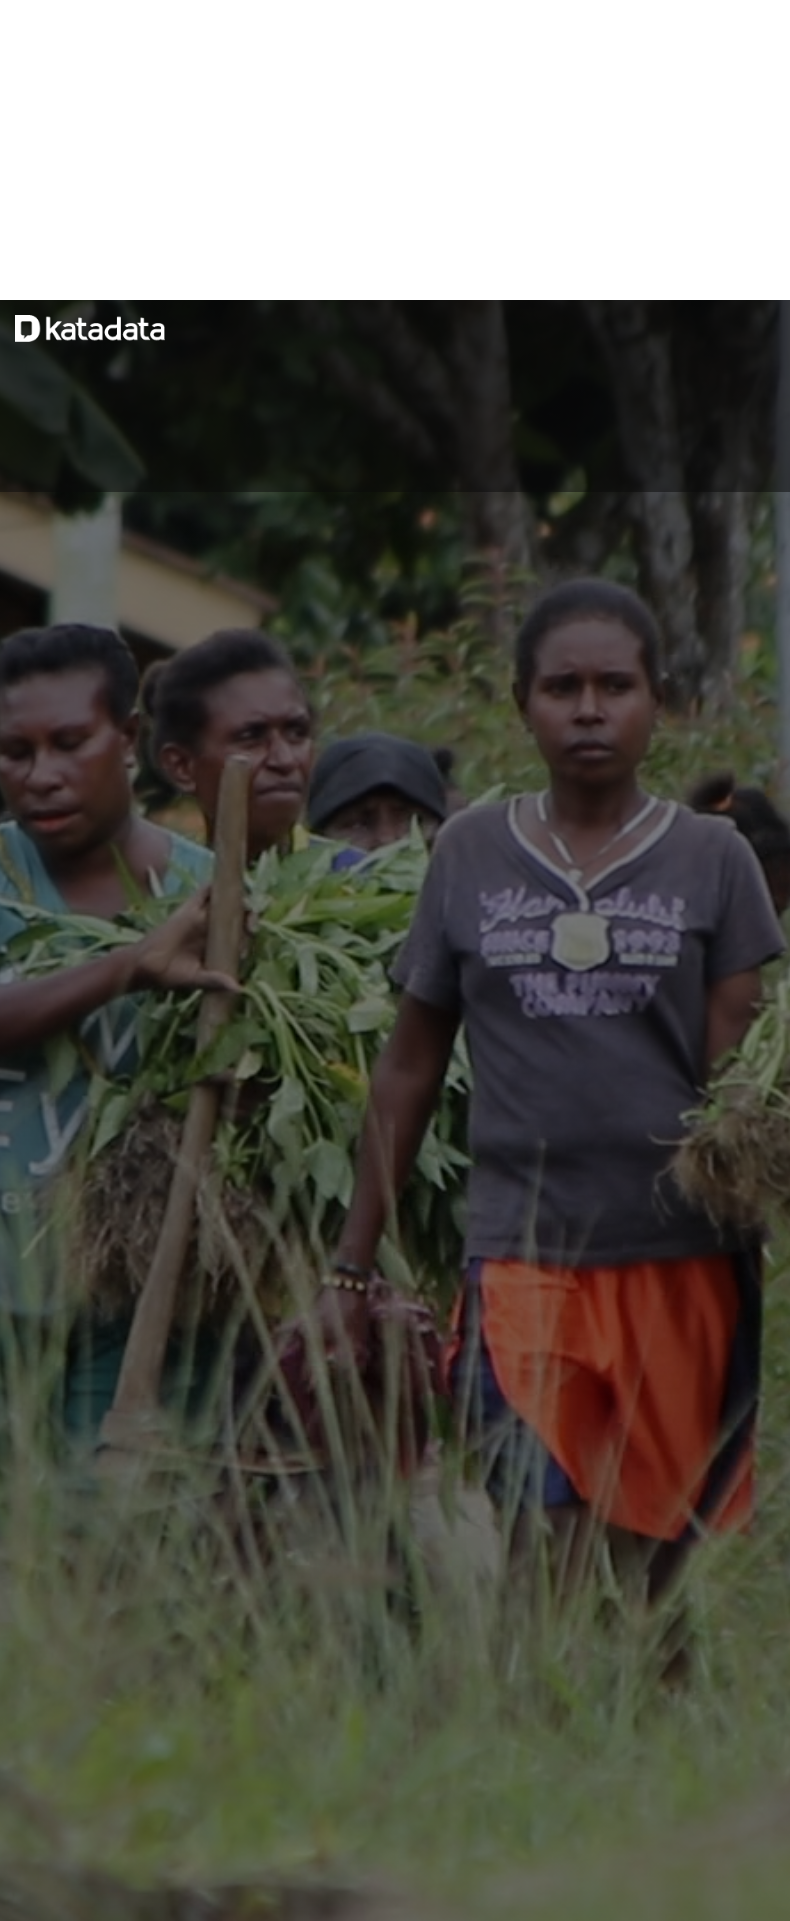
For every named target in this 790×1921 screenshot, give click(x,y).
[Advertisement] (395, 150)
